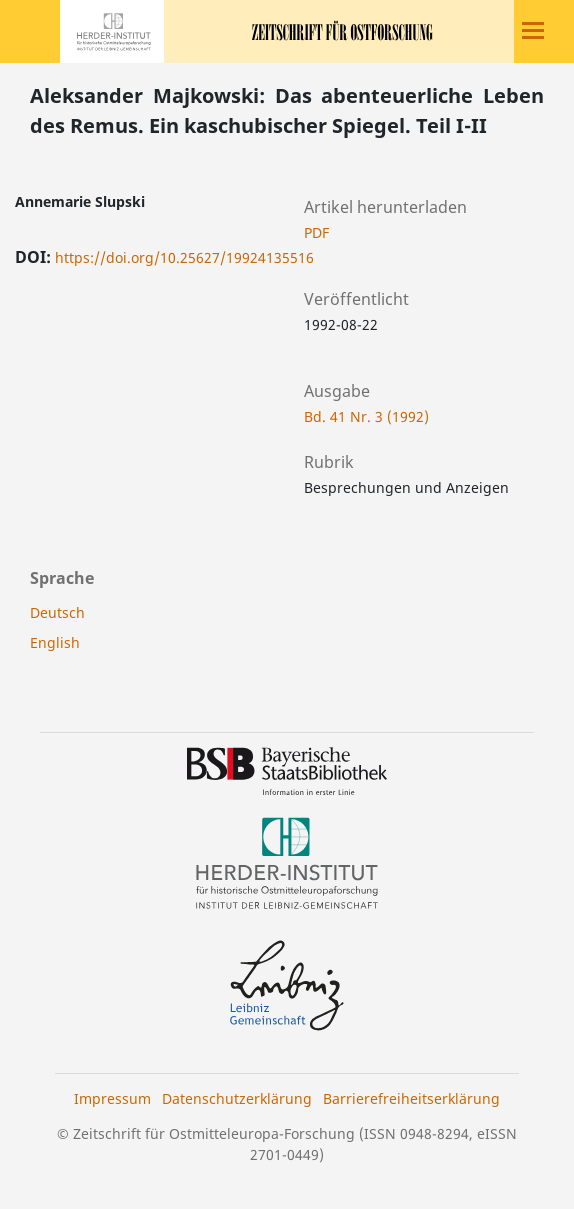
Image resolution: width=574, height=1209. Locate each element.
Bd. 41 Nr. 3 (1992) (366, 416)
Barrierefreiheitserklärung (411, 1098)
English (55, 642)
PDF (316, 232)
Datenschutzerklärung (237, 1098)
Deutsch (57, 612)
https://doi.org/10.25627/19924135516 (184, 257)
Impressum (112, 1098)
